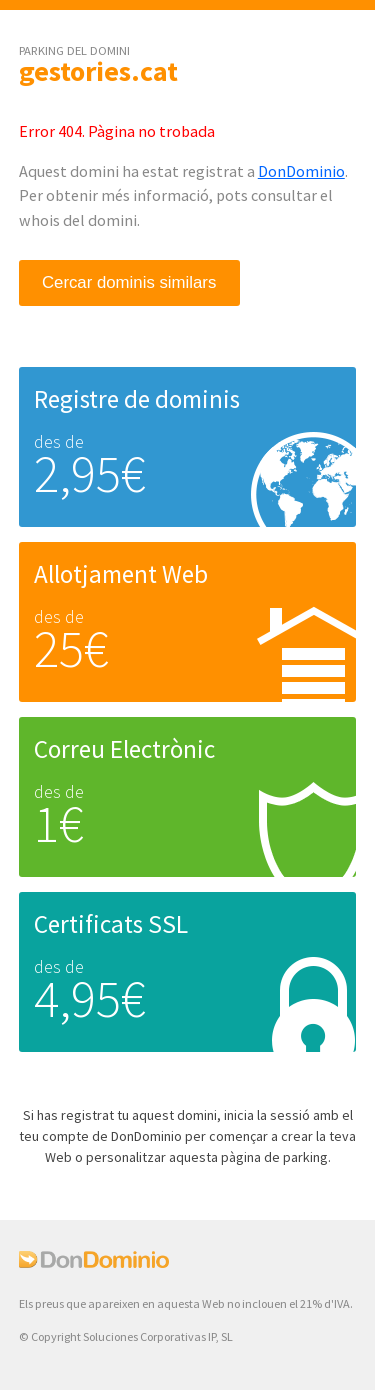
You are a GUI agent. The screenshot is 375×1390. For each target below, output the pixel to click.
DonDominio (301, 171)
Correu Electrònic (124, 749)
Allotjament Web (121, 574)
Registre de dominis (137, 399)
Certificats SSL (111, 924)
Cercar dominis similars (129, 282)
